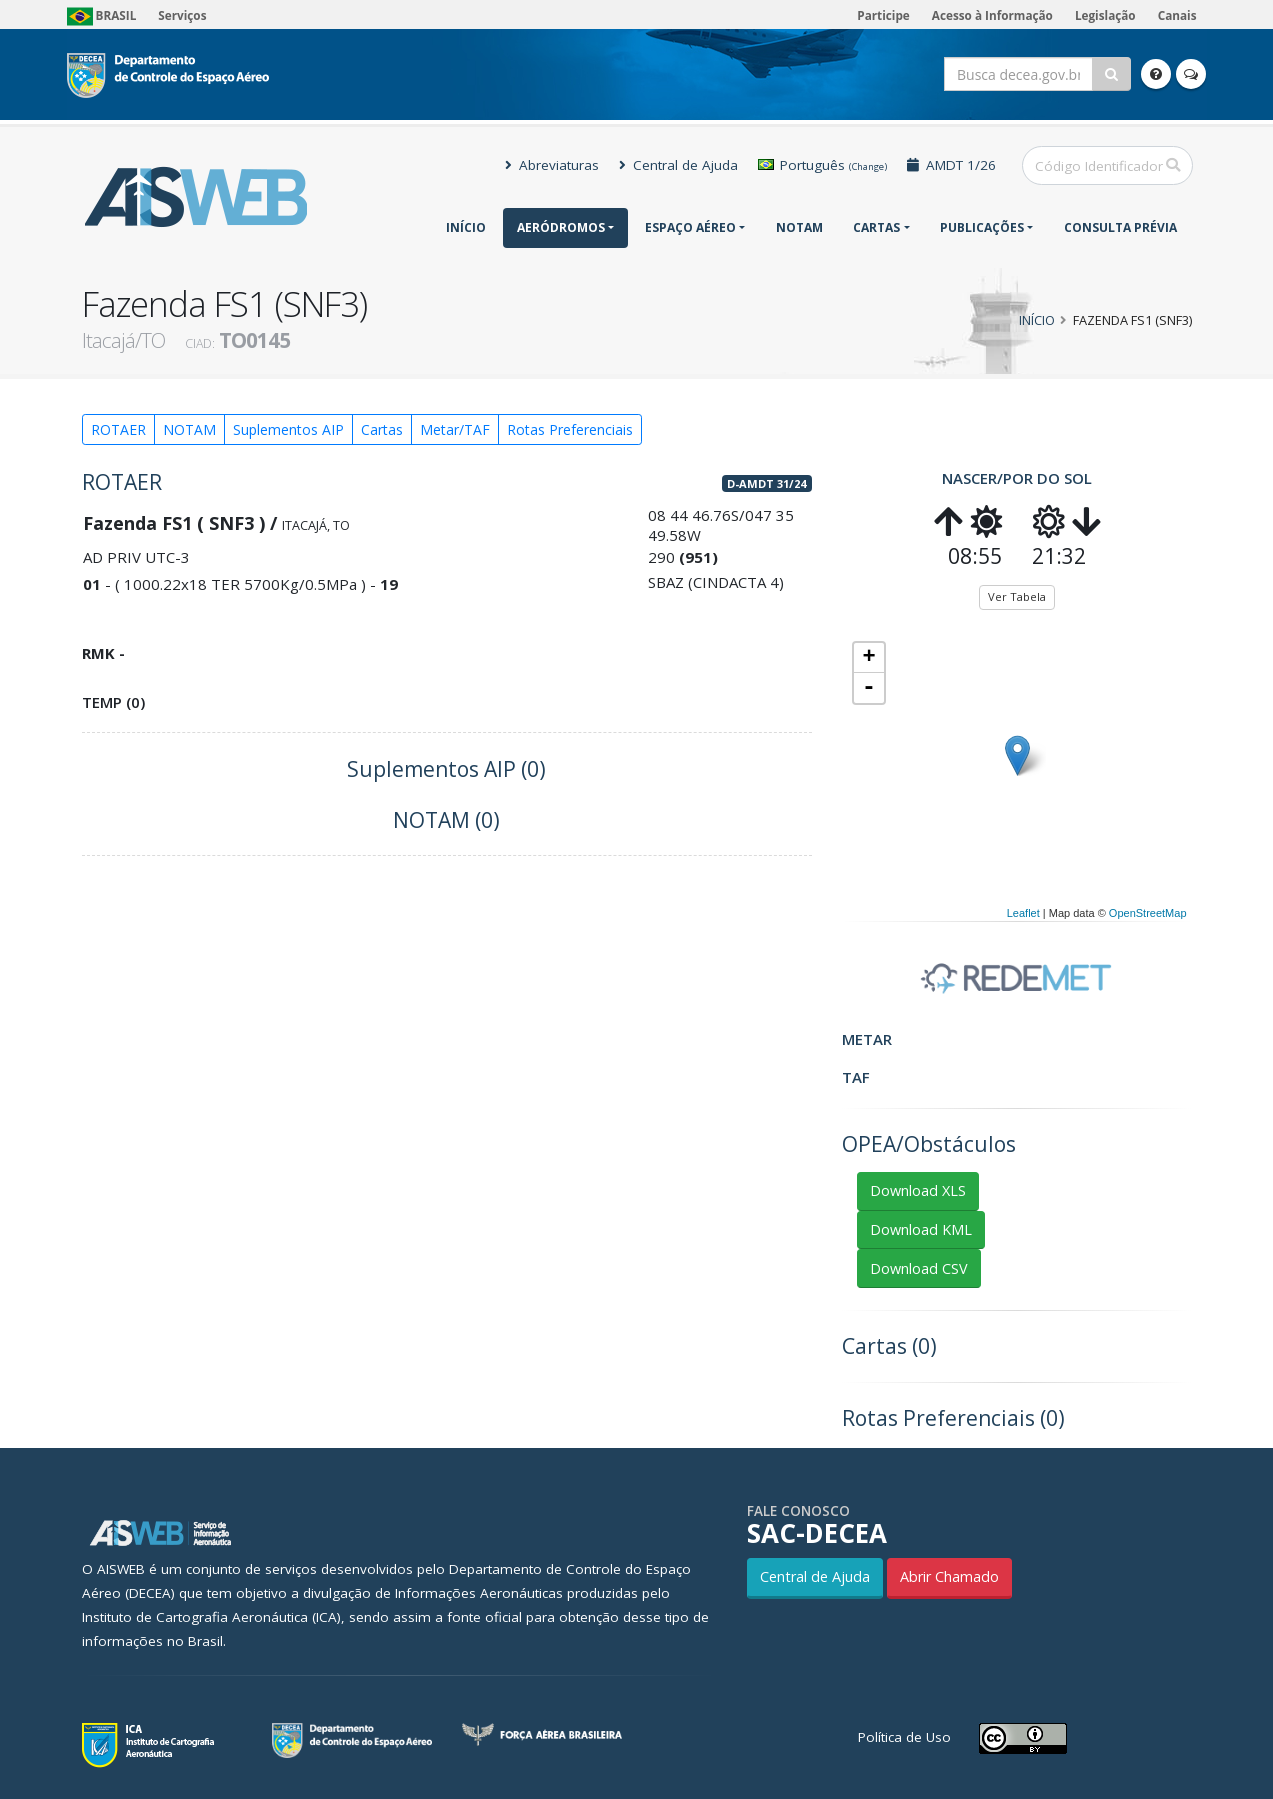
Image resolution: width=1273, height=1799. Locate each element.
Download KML (921, 1229)
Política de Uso (904, 1737)
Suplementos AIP (288, 429)
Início (466, 227)
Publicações (982, 227)
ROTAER (118, 429)
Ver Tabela (1017, 596)
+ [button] (868, 658)
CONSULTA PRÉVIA (1120, 227)
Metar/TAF (455, 429)
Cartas (876, 227)
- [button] (869, 688)
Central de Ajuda (678, 165)
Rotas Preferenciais (570, 429)
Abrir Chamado (949, 1576)
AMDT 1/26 (951, 165)
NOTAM (799, 227)
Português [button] (822, 165)
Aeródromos (561, 227)
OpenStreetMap (1148, 913)
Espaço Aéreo (690, 227)
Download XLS (918, 1190)
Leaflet (1023, 913)
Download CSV (919, 1268)
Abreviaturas (552, 165)
